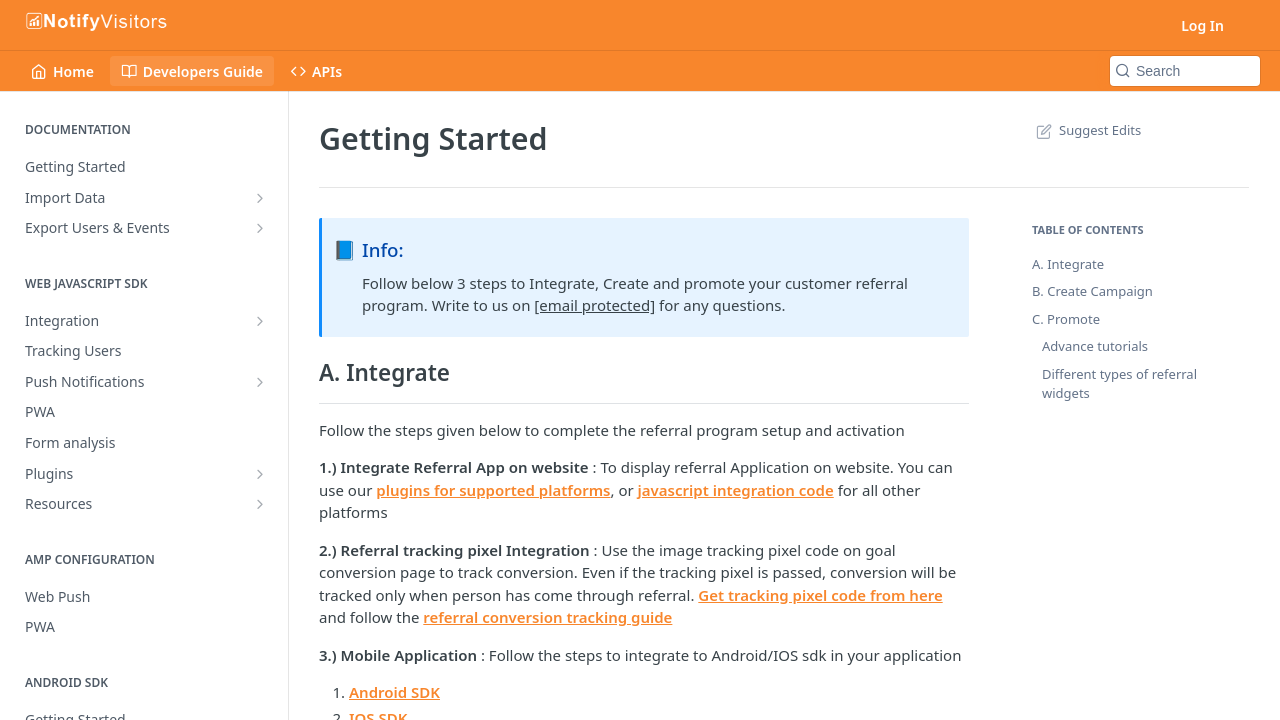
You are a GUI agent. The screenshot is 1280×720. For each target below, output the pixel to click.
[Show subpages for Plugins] (260, 474)
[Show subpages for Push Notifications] (260, 382)
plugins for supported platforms (493, 490)
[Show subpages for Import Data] (260, 198)
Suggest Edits (1086, 130)
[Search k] (1185, 71)
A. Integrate (1068, 264)
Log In (1202, 25)
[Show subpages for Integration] (260, 321)
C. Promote (1066, 319)
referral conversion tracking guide (547, 617)
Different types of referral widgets (1119, 384)
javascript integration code (736, 490)
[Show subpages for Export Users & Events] (260, 228)
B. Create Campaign (1092, 291)
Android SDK (394, 692)
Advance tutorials (1095, 346)
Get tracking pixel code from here (820, 595)
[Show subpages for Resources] (260, 504)
